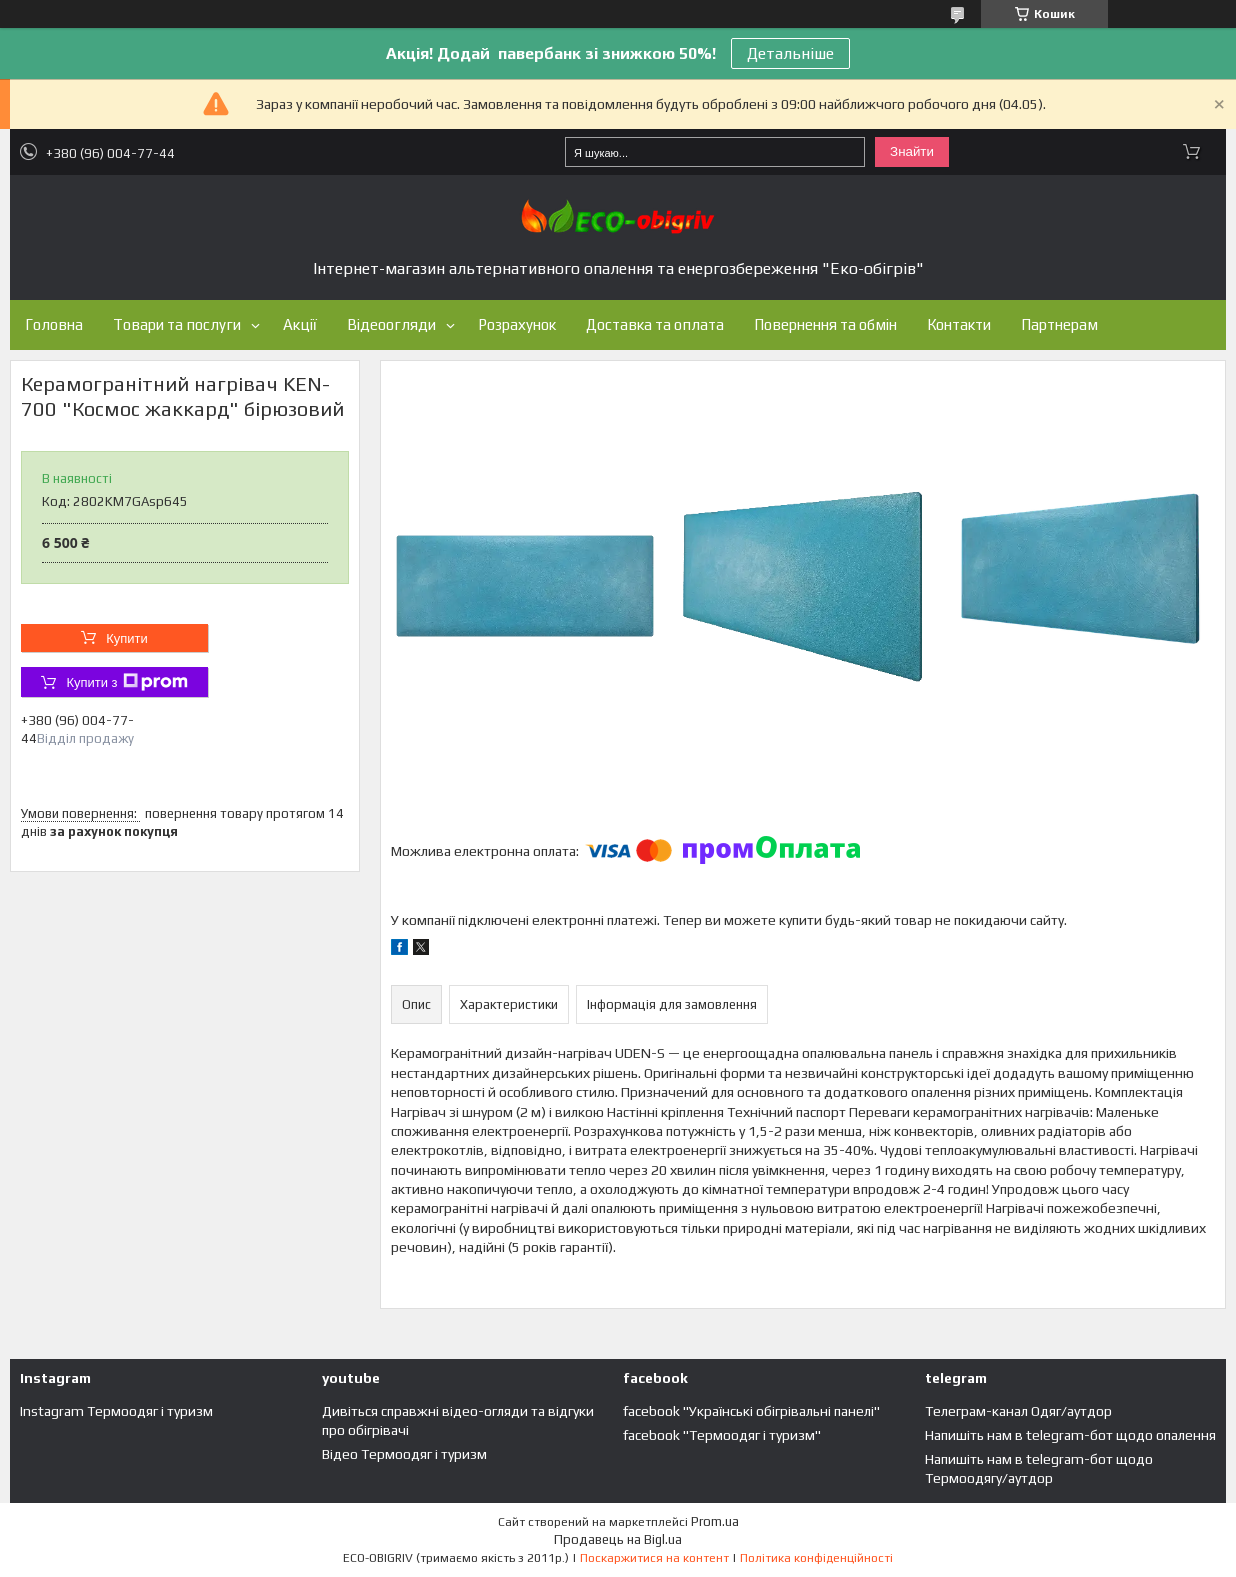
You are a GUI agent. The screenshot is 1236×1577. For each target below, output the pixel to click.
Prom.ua (715, 1521)
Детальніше (790, 53)
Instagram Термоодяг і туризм (116, 1411)
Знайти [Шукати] (912, 151)
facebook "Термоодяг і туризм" (722, 1435)
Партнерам (1059, 324)
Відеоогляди (391, 324)
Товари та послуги (177, 324)
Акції (300, 324)
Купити (127, 638)
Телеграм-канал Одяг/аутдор (1018, 1411)
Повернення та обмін (825, 324)
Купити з (126, 682)
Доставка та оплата (655, 324)
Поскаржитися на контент (654, 1558)
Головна (54, 324)
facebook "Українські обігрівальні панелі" (751, 1411)
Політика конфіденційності (816, 1558)
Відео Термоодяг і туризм (404, 1454)
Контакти (959, 324)
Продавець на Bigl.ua (618, 1539)
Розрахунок (517, 324)
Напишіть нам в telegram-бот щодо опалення (1070, 1435)
